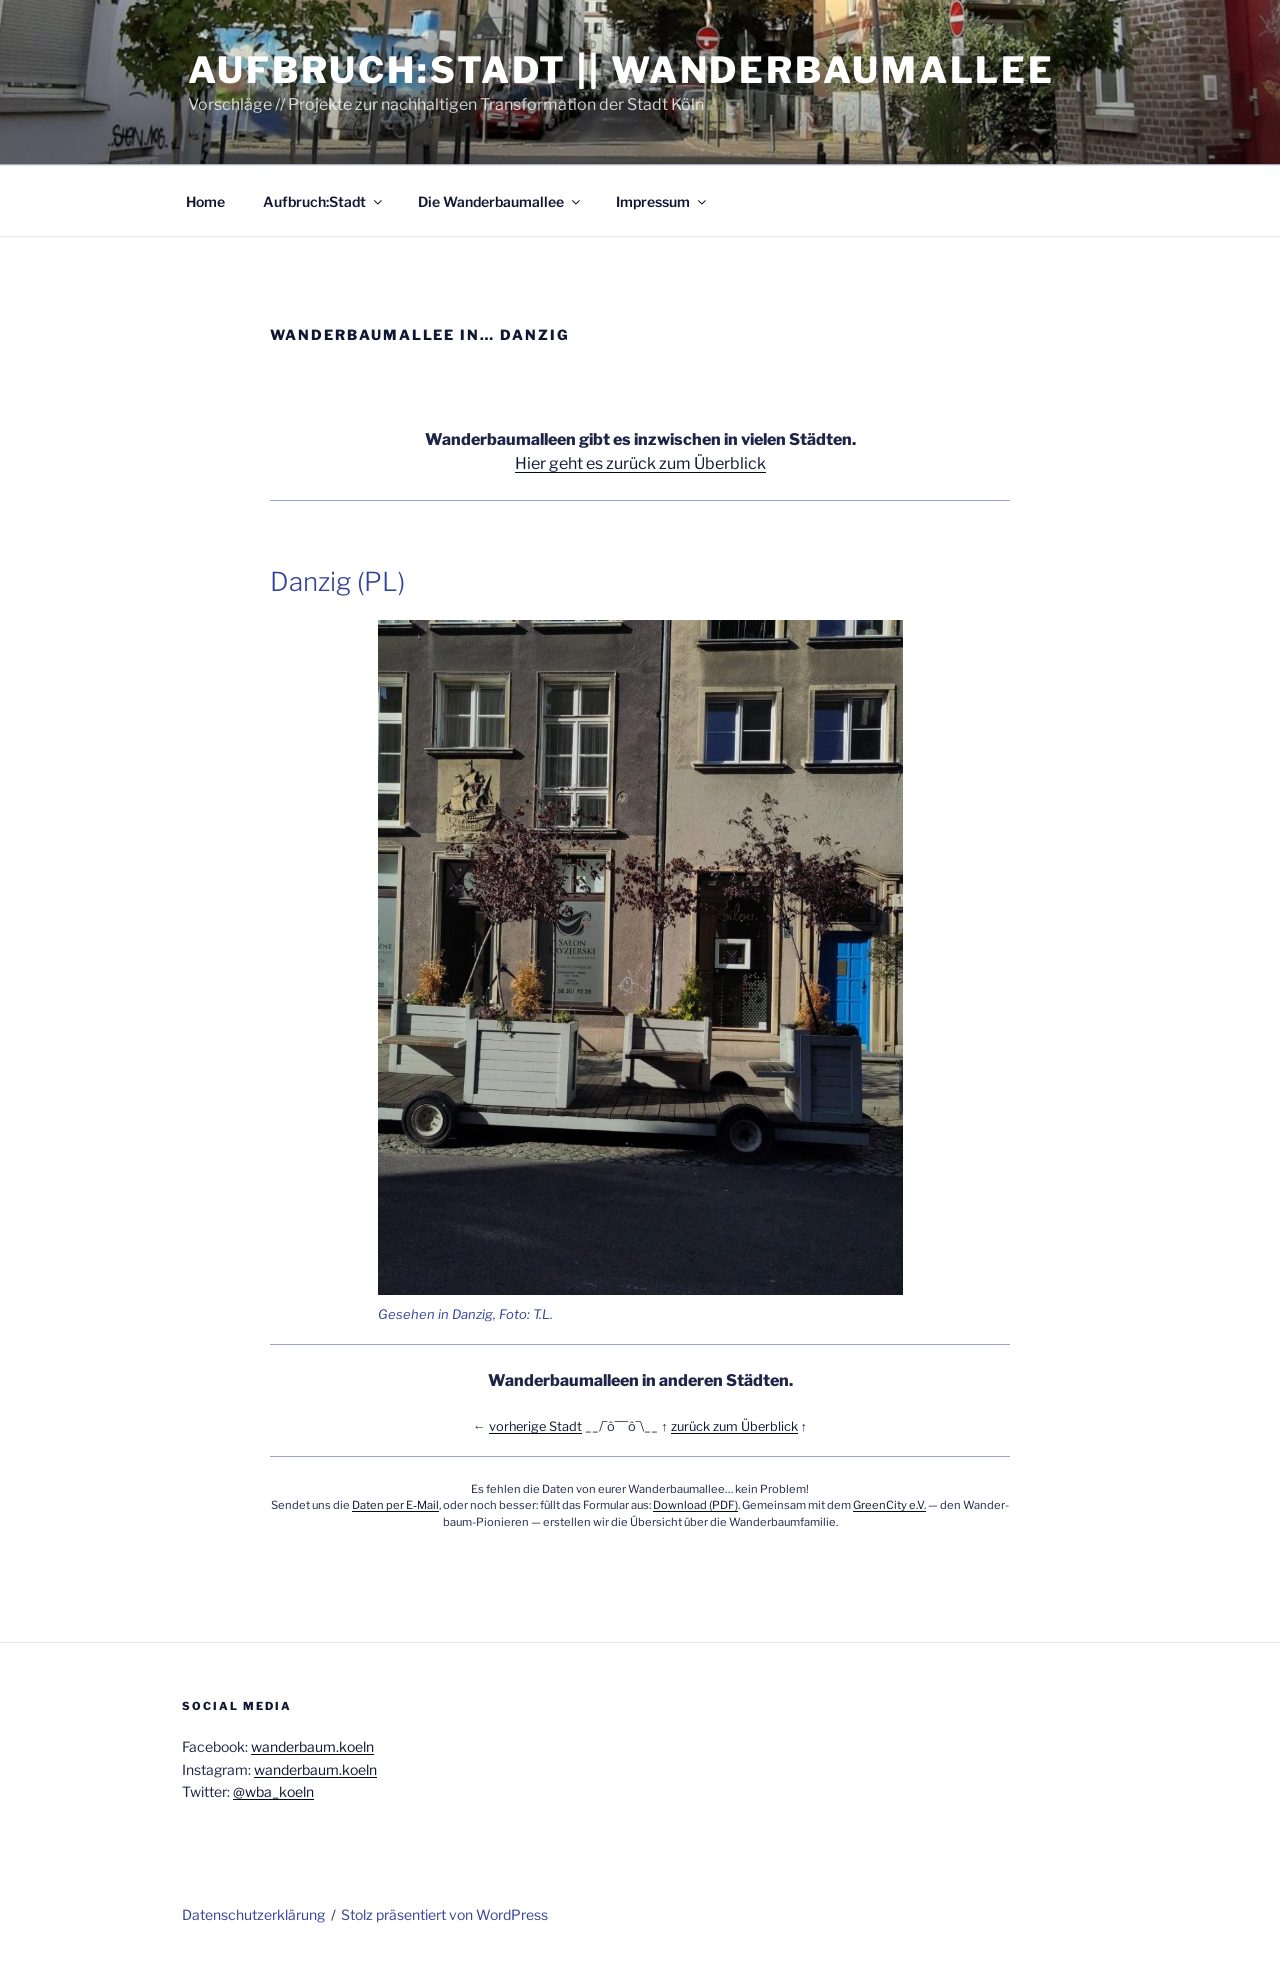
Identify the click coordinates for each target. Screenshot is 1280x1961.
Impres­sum (662, 201)
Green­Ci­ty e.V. (889, 1505)
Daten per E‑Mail (395, 1505)
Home (205, 201)
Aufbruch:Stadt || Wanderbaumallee (621, 70)
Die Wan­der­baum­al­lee (500, 201)
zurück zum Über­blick (734, 1426)
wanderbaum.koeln (312, 1746)
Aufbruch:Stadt (324, 201)
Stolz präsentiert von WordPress (444, 1914)
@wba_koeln (273, 1791)
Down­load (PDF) (695, 1505)
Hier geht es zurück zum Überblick (640, 463)
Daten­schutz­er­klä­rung (253, 1914)
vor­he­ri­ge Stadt (535, 1426)
